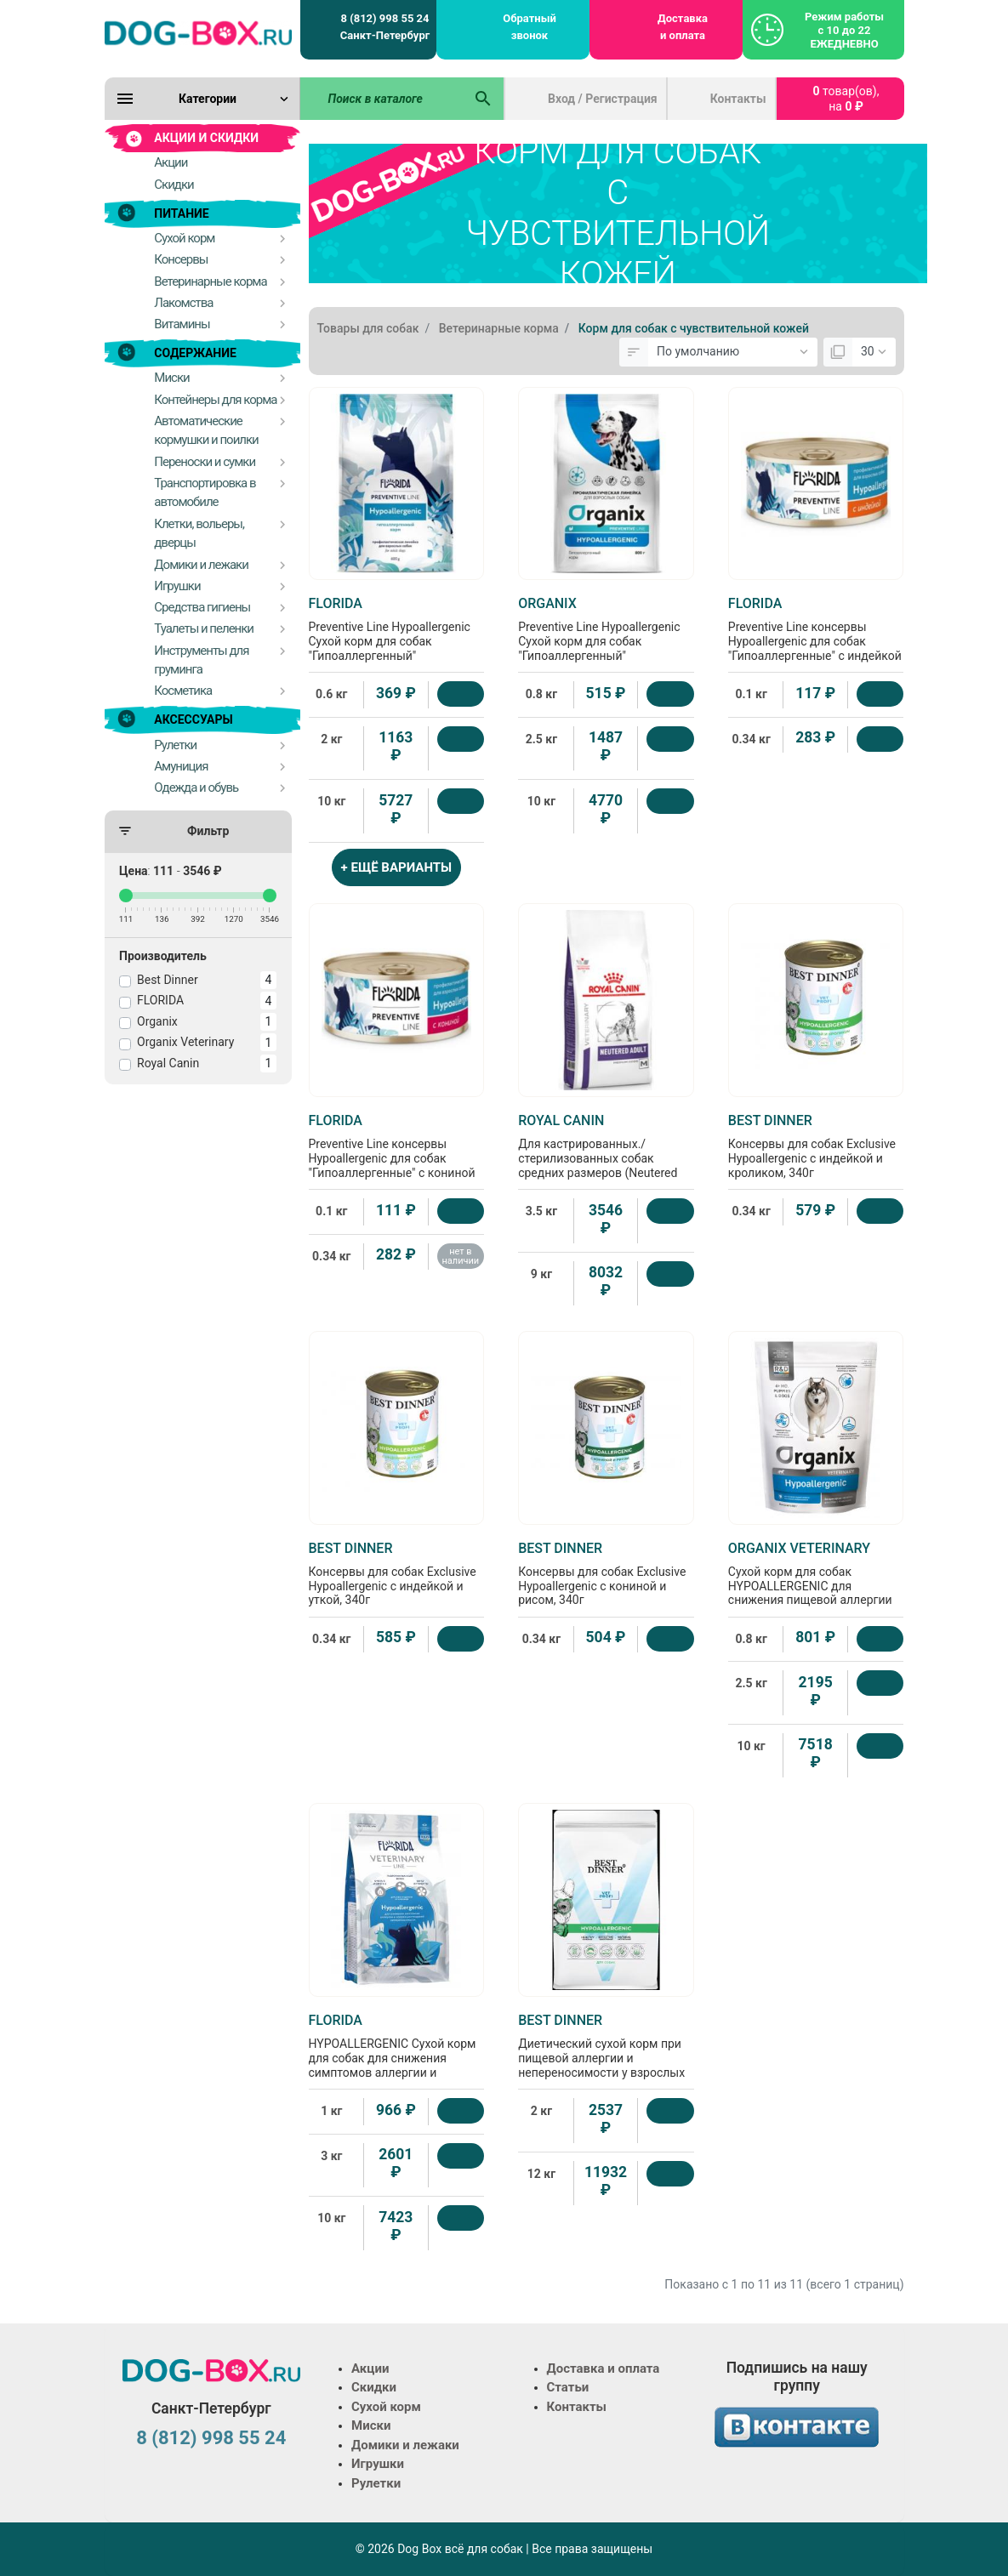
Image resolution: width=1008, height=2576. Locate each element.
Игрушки (377, 2463)
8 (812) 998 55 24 (211, 2437)
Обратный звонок (529, 27)
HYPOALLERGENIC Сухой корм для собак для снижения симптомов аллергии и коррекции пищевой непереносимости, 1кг (397, 2059)
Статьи (568, 2387)
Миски (370, 2425)
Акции (370, 2368)
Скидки (373, 2387)
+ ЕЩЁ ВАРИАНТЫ (397, 867)
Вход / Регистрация (603, 98)
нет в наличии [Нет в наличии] (461, 1256)
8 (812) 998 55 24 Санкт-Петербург (385, 27)
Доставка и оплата (683, 27)
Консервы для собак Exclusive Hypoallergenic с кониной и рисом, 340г (606, 1573)
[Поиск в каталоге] (382, 98)
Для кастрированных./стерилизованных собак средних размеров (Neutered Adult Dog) (606, 1153)
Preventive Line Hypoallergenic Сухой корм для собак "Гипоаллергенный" (397, 628)
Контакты (738, 98)
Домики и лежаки (405, 2445)
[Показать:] (874, 352)
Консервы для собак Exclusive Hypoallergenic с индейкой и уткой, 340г (397, 1573)
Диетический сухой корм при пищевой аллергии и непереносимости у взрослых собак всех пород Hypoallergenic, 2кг (606, 2059)
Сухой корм (386, 2406)
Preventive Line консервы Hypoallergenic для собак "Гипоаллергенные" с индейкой (816, 628)
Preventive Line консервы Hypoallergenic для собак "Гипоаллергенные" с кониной (397, 1146)
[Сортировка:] (732, 352)
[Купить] (461, 694)
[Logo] (198, 32)
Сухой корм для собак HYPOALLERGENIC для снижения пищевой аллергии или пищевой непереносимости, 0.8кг (816, 1587)
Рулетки (376, 2483)
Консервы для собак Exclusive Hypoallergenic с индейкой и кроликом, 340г (816, 1146)
